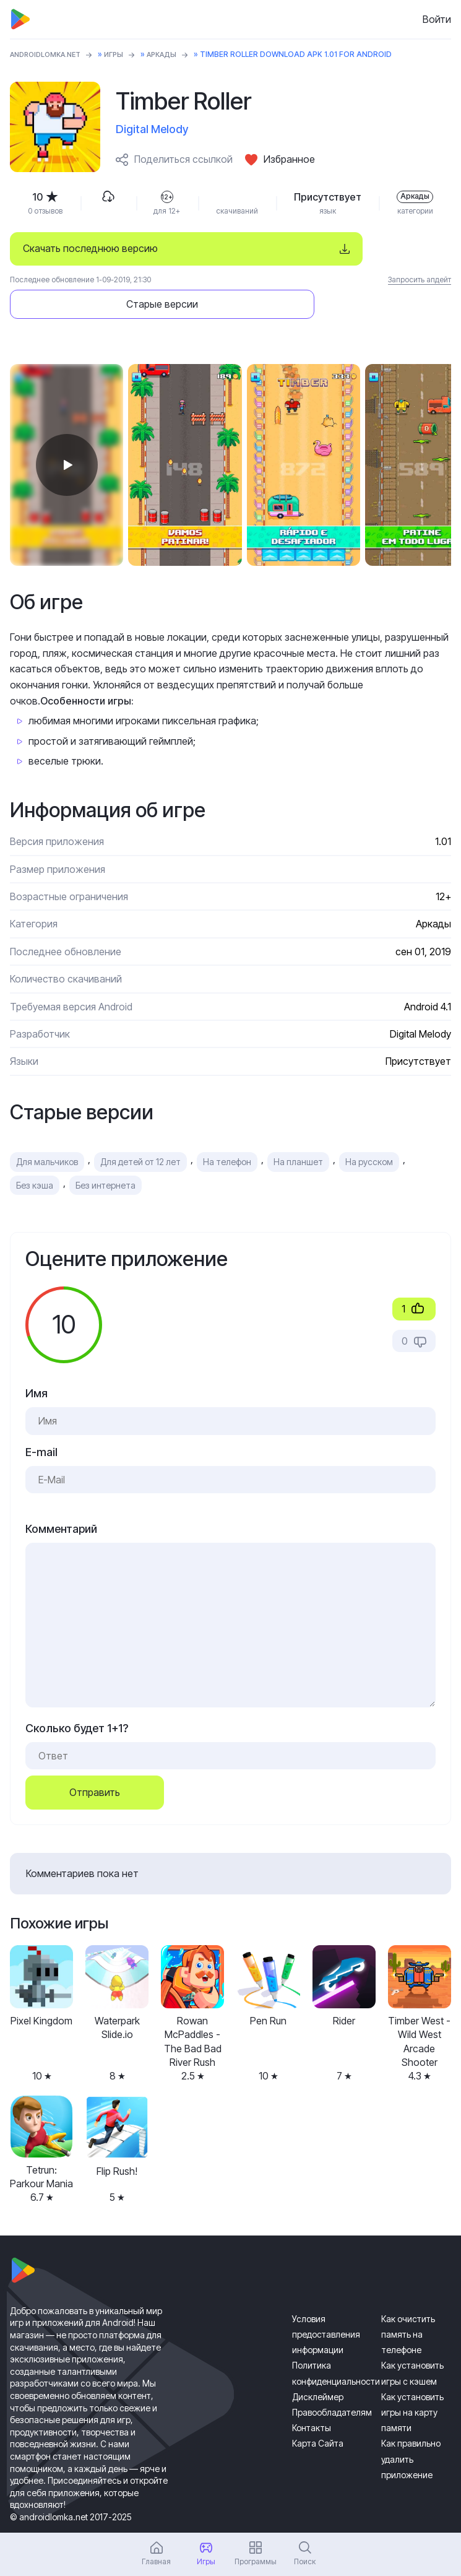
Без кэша (34, 1151)
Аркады (174, 54)
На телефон (227, 1127)
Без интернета (105, 1151)
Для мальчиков (47, 1127)
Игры (123, 54)
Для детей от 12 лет (140, 1127)
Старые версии (367, 248)
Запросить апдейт (419, 279)
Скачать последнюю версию (90, 248)
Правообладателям (332, 2378)
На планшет (298, 1127)
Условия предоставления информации (326, 2300)
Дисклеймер (317, 2362)
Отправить (94, 1758)
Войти (437, 19)
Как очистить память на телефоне (408, 2300)
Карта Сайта (317, 2409)
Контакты (311, 2393)
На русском (369, 1127)
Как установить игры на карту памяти (412, 2378)
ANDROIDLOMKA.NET (50, 54)
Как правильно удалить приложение (411, 2424)
